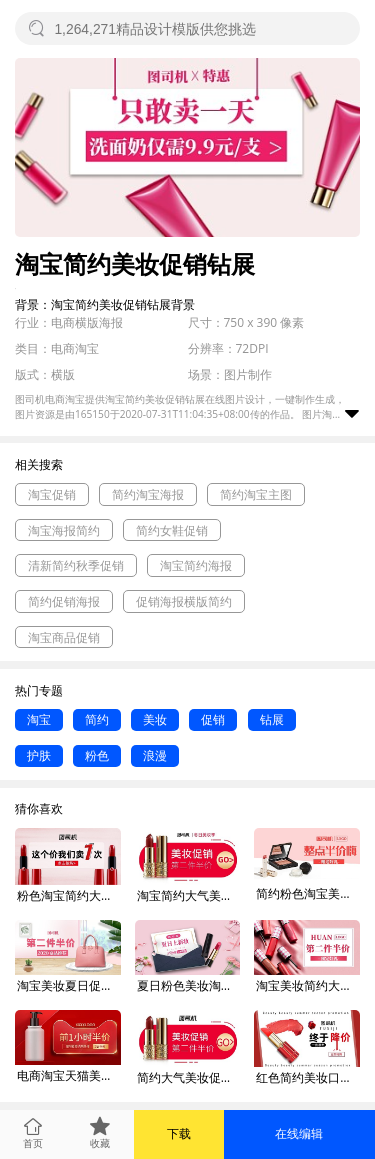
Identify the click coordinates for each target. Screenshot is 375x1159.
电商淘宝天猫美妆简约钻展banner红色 (69, 1075)
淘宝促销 (52, 494)
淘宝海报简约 (64, 530)
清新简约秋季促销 (76, 565)
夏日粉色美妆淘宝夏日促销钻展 (189, 985)
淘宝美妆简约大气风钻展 (308, 985)
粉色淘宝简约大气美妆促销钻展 (69, 895)
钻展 (272, 719)
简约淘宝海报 (148, 494)
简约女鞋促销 (172, 530)
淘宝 (39, 719)
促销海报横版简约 (184, 601)
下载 (179, 1133)
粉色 (97, 755)
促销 (213, 719)
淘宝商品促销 (64, 637)
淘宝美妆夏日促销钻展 (69, 985)
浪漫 (155, 755)
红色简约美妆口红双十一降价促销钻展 (308, 1077)
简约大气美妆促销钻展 (189, 1077)
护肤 (39, 755)
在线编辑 (299, 1133)
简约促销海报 (64, 601)
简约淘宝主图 (256, 494)
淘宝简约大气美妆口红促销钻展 (189, 895)
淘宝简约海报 (196, 565)
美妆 (155, 719)
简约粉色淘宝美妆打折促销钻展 (308, 893)
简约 (97, 719)
